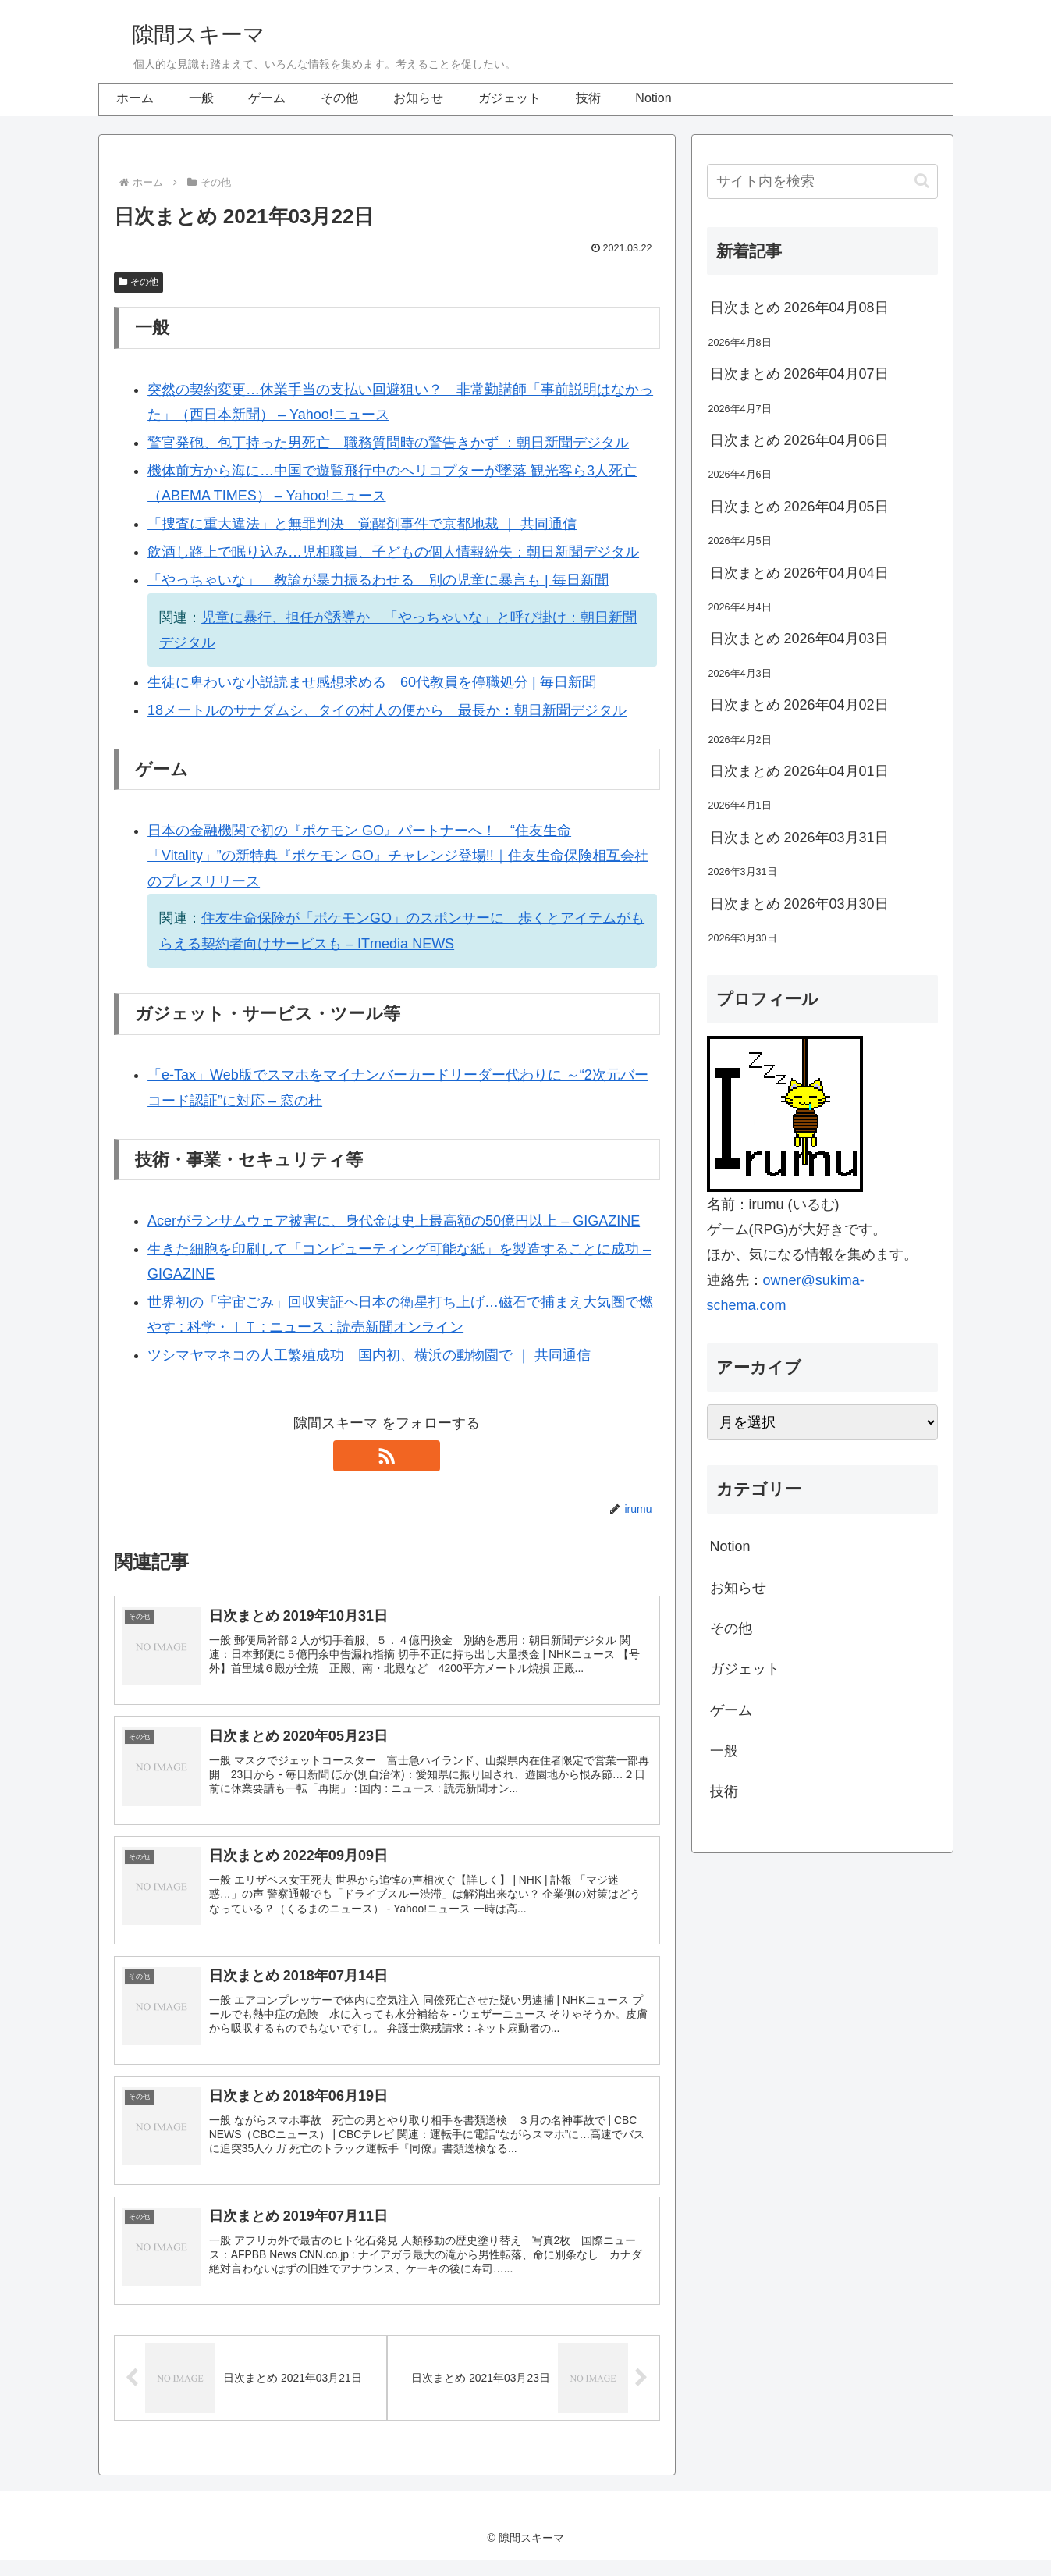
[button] (922, 181)
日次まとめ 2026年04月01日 (799, 771)
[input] (822, 181)
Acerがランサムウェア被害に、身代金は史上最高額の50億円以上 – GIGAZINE (393, 1221)
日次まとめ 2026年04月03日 (799, 638)
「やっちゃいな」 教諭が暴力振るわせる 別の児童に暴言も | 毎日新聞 (378, 580)
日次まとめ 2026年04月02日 (799, 705)
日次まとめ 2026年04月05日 (799, 506)
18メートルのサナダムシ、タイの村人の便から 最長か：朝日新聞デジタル (387, 710)
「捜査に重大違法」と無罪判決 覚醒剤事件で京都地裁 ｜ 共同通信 (362, 524)
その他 (139, 281)
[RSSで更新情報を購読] (387, 1455)
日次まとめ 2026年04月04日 (799, 573)
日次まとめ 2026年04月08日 (799, 307)
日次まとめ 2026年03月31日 (799, 837)
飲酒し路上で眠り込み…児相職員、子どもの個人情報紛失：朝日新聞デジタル (393, 552)
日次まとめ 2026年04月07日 (799, 374)
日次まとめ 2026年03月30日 (799, 904)
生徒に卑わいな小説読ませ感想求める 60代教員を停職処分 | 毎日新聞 (371, 682)
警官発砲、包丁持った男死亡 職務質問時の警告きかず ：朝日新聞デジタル (388, 442)
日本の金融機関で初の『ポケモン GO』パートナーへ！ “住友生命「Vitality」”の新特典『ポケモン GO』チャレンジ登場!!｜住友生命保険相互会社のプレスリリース (397, 856)
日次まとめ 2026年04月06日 (799, 440)
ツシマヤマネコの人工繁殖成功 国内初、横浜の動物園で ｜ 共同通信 (369, 1355)
